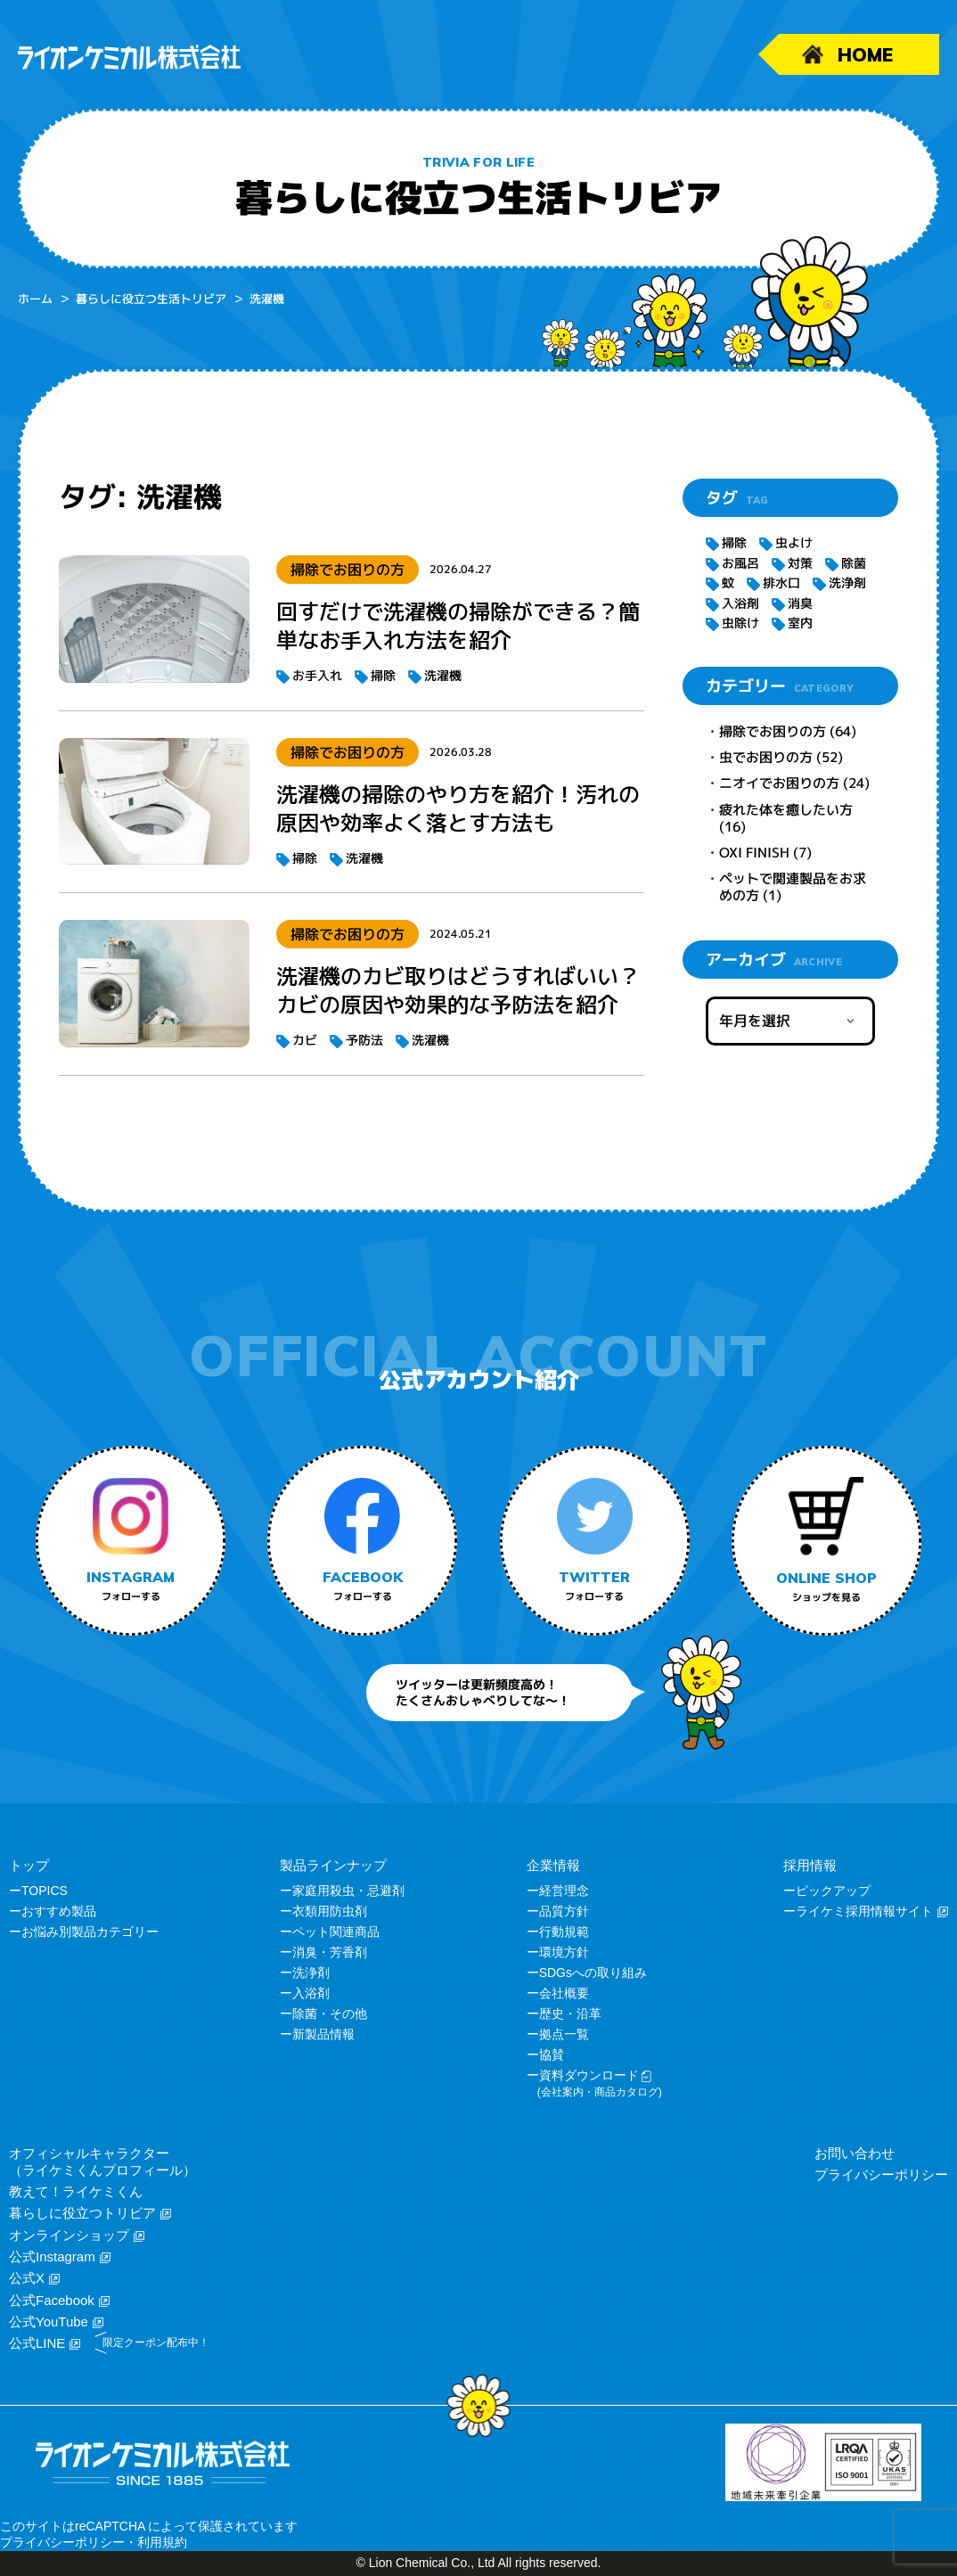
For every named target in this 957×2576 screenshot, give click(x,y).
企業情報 (553, 1865)
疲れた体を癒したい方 (786, 809)
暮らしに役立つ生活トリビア (151, 299)
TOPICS (44, 1890)
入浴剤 (740, 603)
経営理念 (564, 1890)
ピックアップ (833, 1890)
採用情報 (810, 1865)
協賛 (551, 2054)
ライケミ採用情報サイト (864, 1911)
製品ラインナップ (333, 1865)
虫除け (740, 622)
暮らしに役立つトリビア (82, 2212)
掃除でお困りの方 (772, 731)
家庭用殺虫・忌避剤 (348, 1890)
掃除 (383, 675)
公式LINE (37, 2342)
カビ (304, 1039)
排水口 (781, 582)
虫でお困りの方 (766, 757)
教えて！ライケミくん (76, 2191)
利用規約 (162, 2542)
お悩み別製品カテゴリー (90, 1931)
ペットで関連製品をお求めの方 (792, 887)
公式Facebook (51, 2300)
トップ (29, 1865)
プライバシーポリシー (881, 2174)
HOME (865, 54)
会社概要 (564, 1993)
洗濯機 (443, 675)
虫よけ (794, 542)
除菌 (853, 562)
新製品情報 (323, 2034)
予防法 (364, 1039)
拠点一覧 (564, 2034)
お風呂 (740, 562)
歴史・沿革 (570, 2013)
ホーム (35, 299)
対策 (800, 562)
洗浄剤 (847, 582)
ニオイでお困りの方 (779, 783)
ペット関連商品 (336, 1931)
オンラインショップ (69, 2235)
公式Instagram (52, 2256)
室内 (800, 622)
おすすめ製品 (58, 1911)
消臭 (800, 603)
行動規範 (564, 1931)
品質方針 (564, 1911)
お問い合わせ (854, 2153)
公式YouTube (48, 2321)
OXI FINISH (754, 852)
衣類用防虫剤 (329, 1911)
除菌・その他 (329, 2013)
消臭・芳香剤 (329, 1952)
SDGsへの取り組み (593, 1972)
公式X (27, 2277)
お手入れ (317, 675)
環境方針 (564, 1952)
